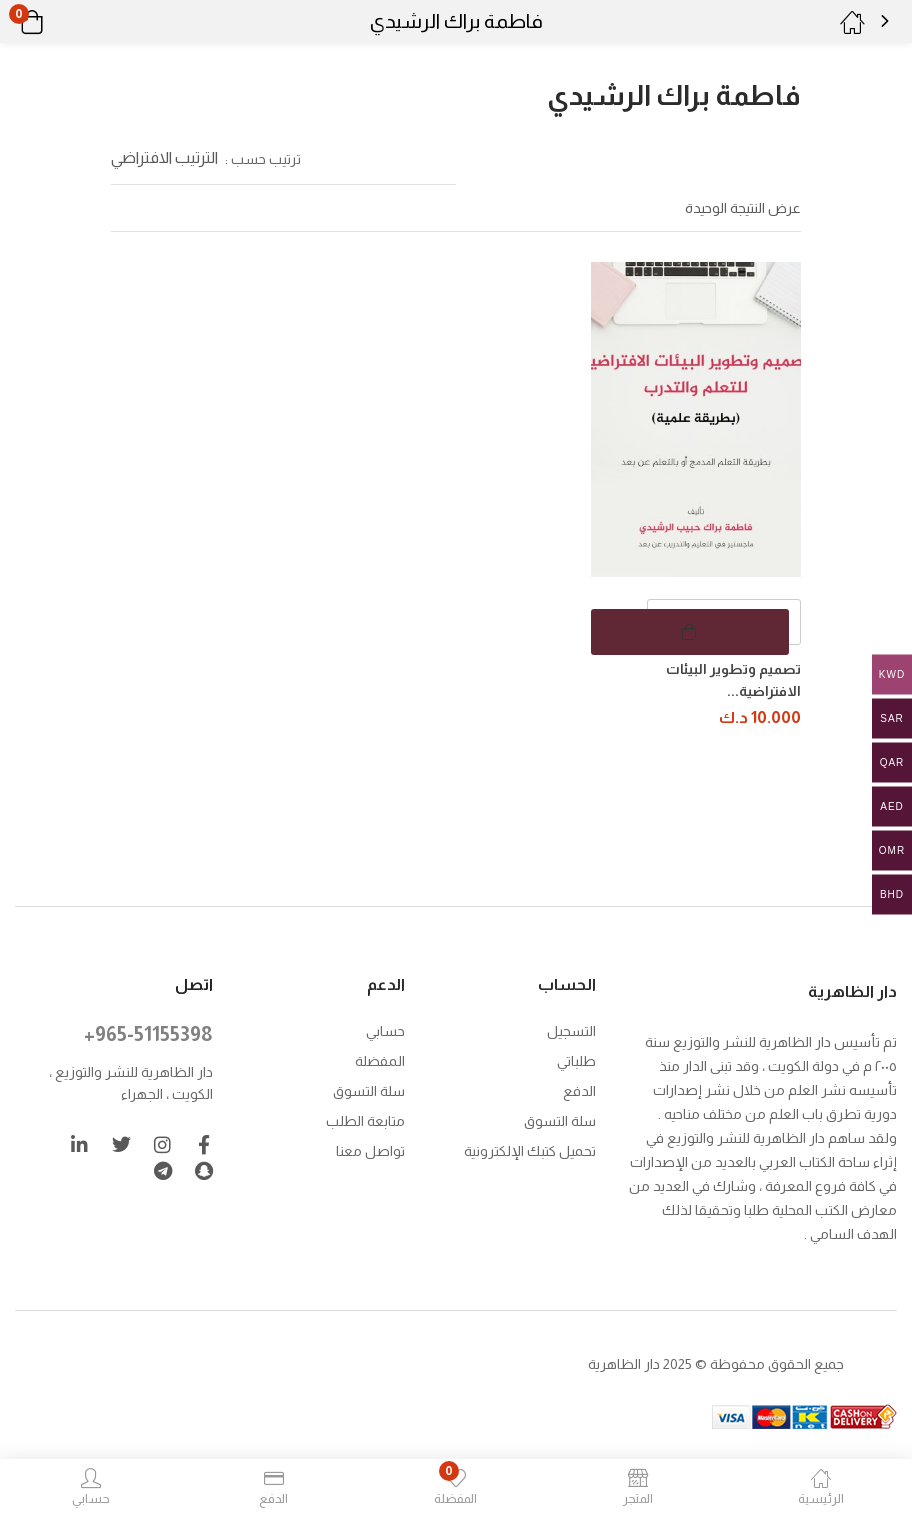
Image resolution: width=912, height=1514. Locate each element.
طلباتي (576, 1059)
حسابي (385, 1029)
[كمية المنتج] (724, 622)
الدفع (579, 1089)
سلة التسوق (560, 1119)
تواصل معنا (370, 1149)
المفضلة (380, 1059)
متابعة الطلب (365, 1119)
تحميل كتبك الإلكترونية (530, 1149)
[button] (57, 22)
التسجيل (571, 1029)
